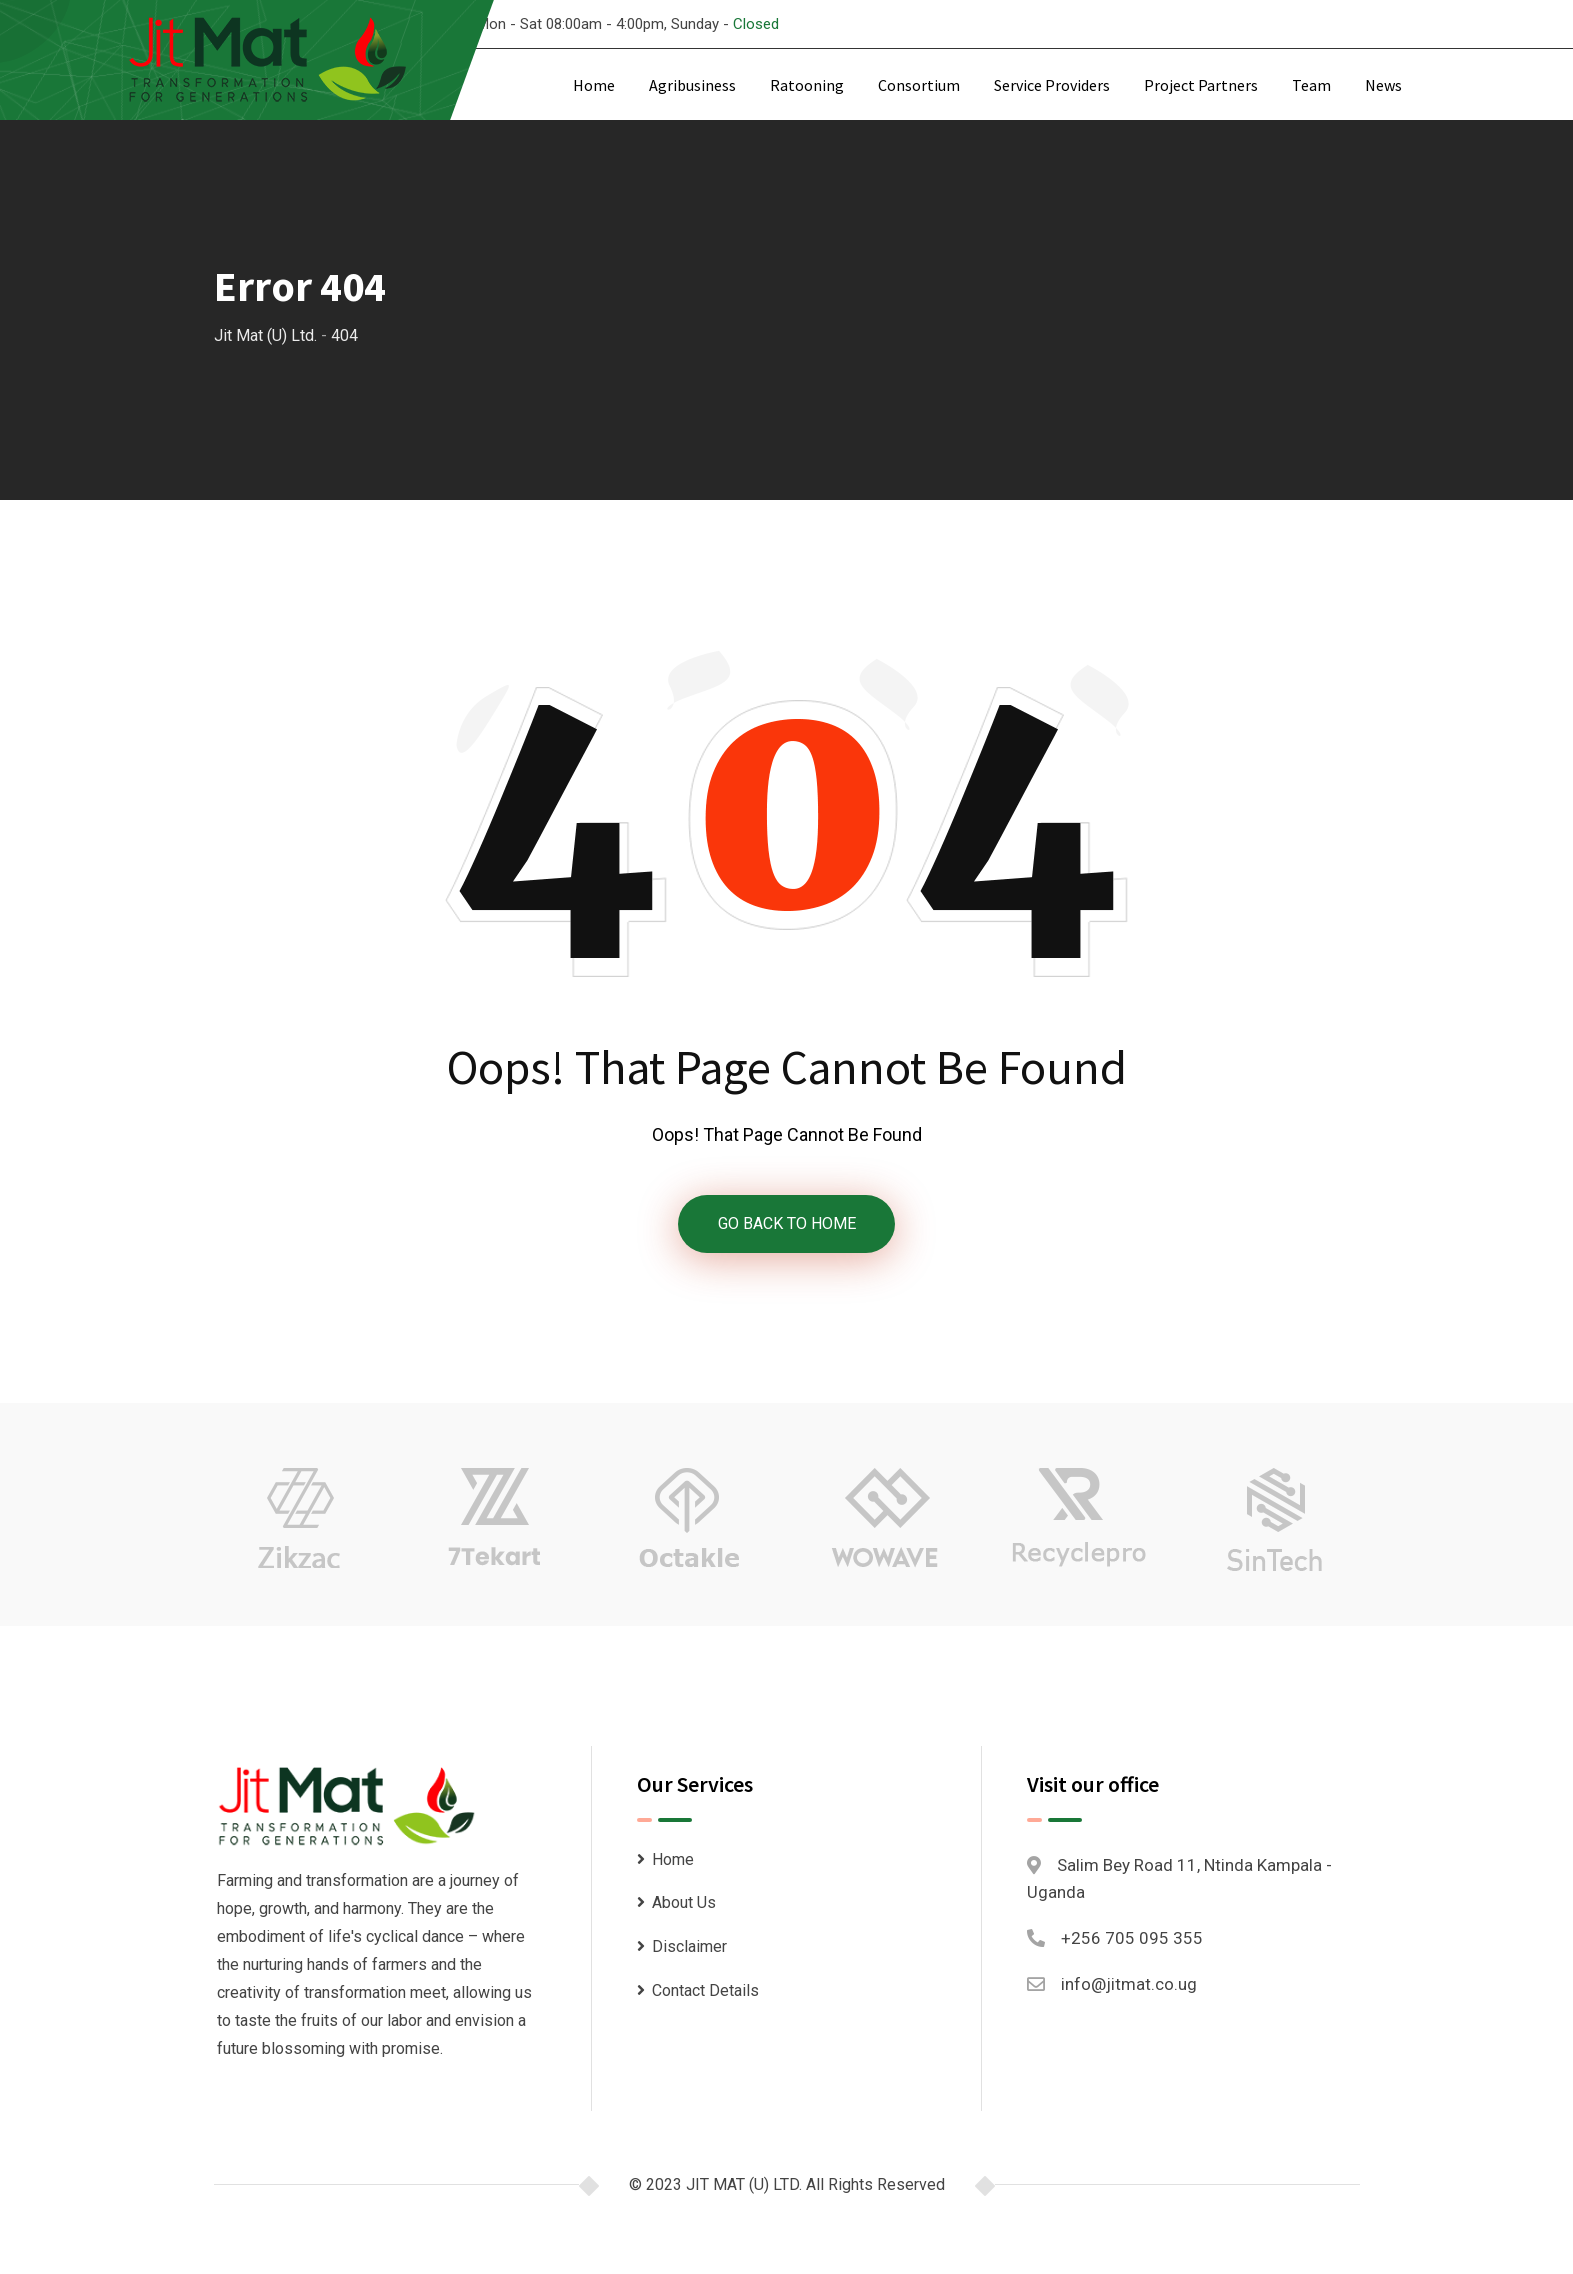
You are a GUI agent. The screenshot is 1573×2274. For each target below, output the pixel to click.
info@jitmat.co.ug (1129, 1985)
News (1383, 85)
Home (594, 85)
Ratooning (807, 85)
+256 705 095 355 (1132, 1938)
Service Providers (1052, 85)
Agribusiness (692, 85)
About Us (684, 1903)
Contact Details (705, 1990)
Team (1311, 85)
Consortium (919, 85)
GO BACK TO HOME (787, 1223)
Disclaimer (689, 1946)
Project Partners (1201, 85)
